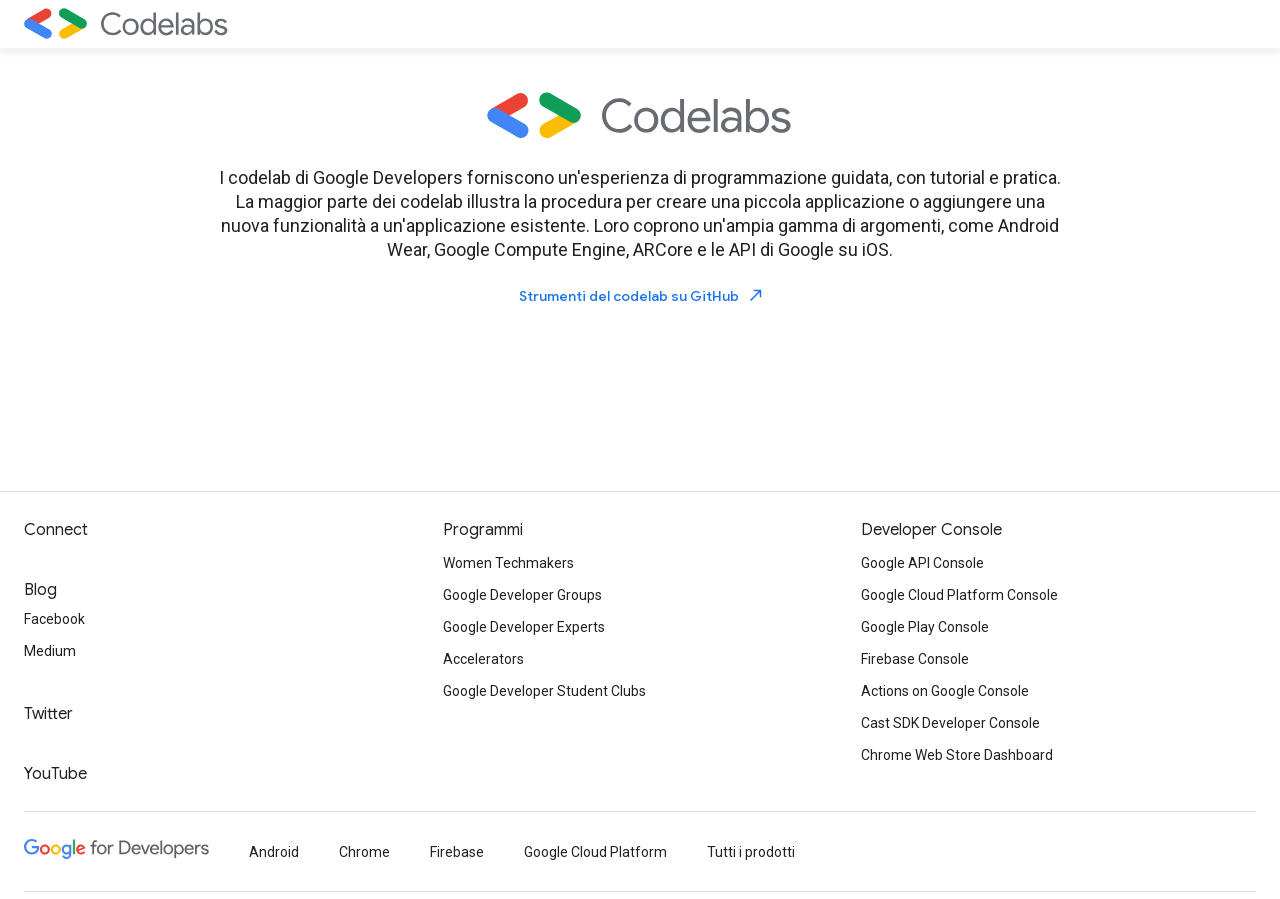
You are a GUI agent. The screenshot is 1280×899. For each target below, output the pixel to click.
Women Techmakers (508, 563)
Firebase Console (915, 659)
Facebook (54, 619)
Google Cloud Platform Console (959, 595)
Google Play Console (925, 627)
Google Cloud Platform (595, 852)
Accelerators (483, 659)
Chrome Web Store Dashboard (957, 755)
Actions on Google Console (945, 691)
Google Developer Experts (524, 627)
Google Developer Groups (522, 595)
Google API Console (922, 563)
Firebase (457, 852)
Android (274, 852)
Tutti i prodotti (751, 852)
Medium (50, 651)
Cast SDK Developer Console (950, 723)
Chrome (364, 852)
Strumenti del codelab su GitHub (642, 295)
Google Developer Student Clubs (544, 691)
